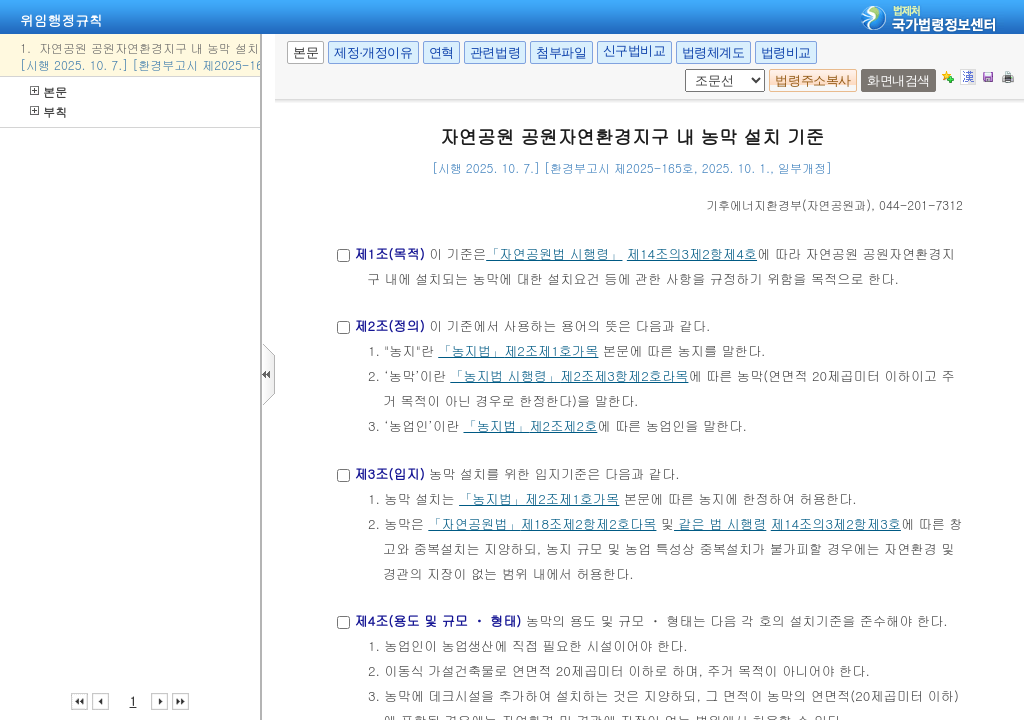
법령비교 (786, 52)
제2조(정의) (389, 325)
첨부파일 (561, 52)
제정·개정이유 (373, 52)
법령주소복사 (813, 80)
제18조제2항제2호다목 (589, 523)
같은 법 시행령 (720, 523)
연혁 (441, 52)
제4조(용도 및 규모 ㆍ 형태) (437, 620)
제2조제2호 (563, 425)
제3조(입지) (389, 473)
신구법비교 (634, 50)
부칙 (48, 111)
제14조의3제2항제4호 (692, 253)
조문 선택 (691, 69)
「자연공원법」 (474, 523)
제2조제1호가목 (551, 350)
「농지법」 (471, 350)
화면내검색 (898, 80)
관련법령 (495, 52)
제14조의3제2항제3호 (836, 523)
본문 (48, 91)
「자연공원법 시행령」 (554, 253)
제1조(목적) (389, 253)
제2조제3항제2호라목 (624, 375)
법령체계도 (713, 52)
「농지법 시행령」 (505, 375)
